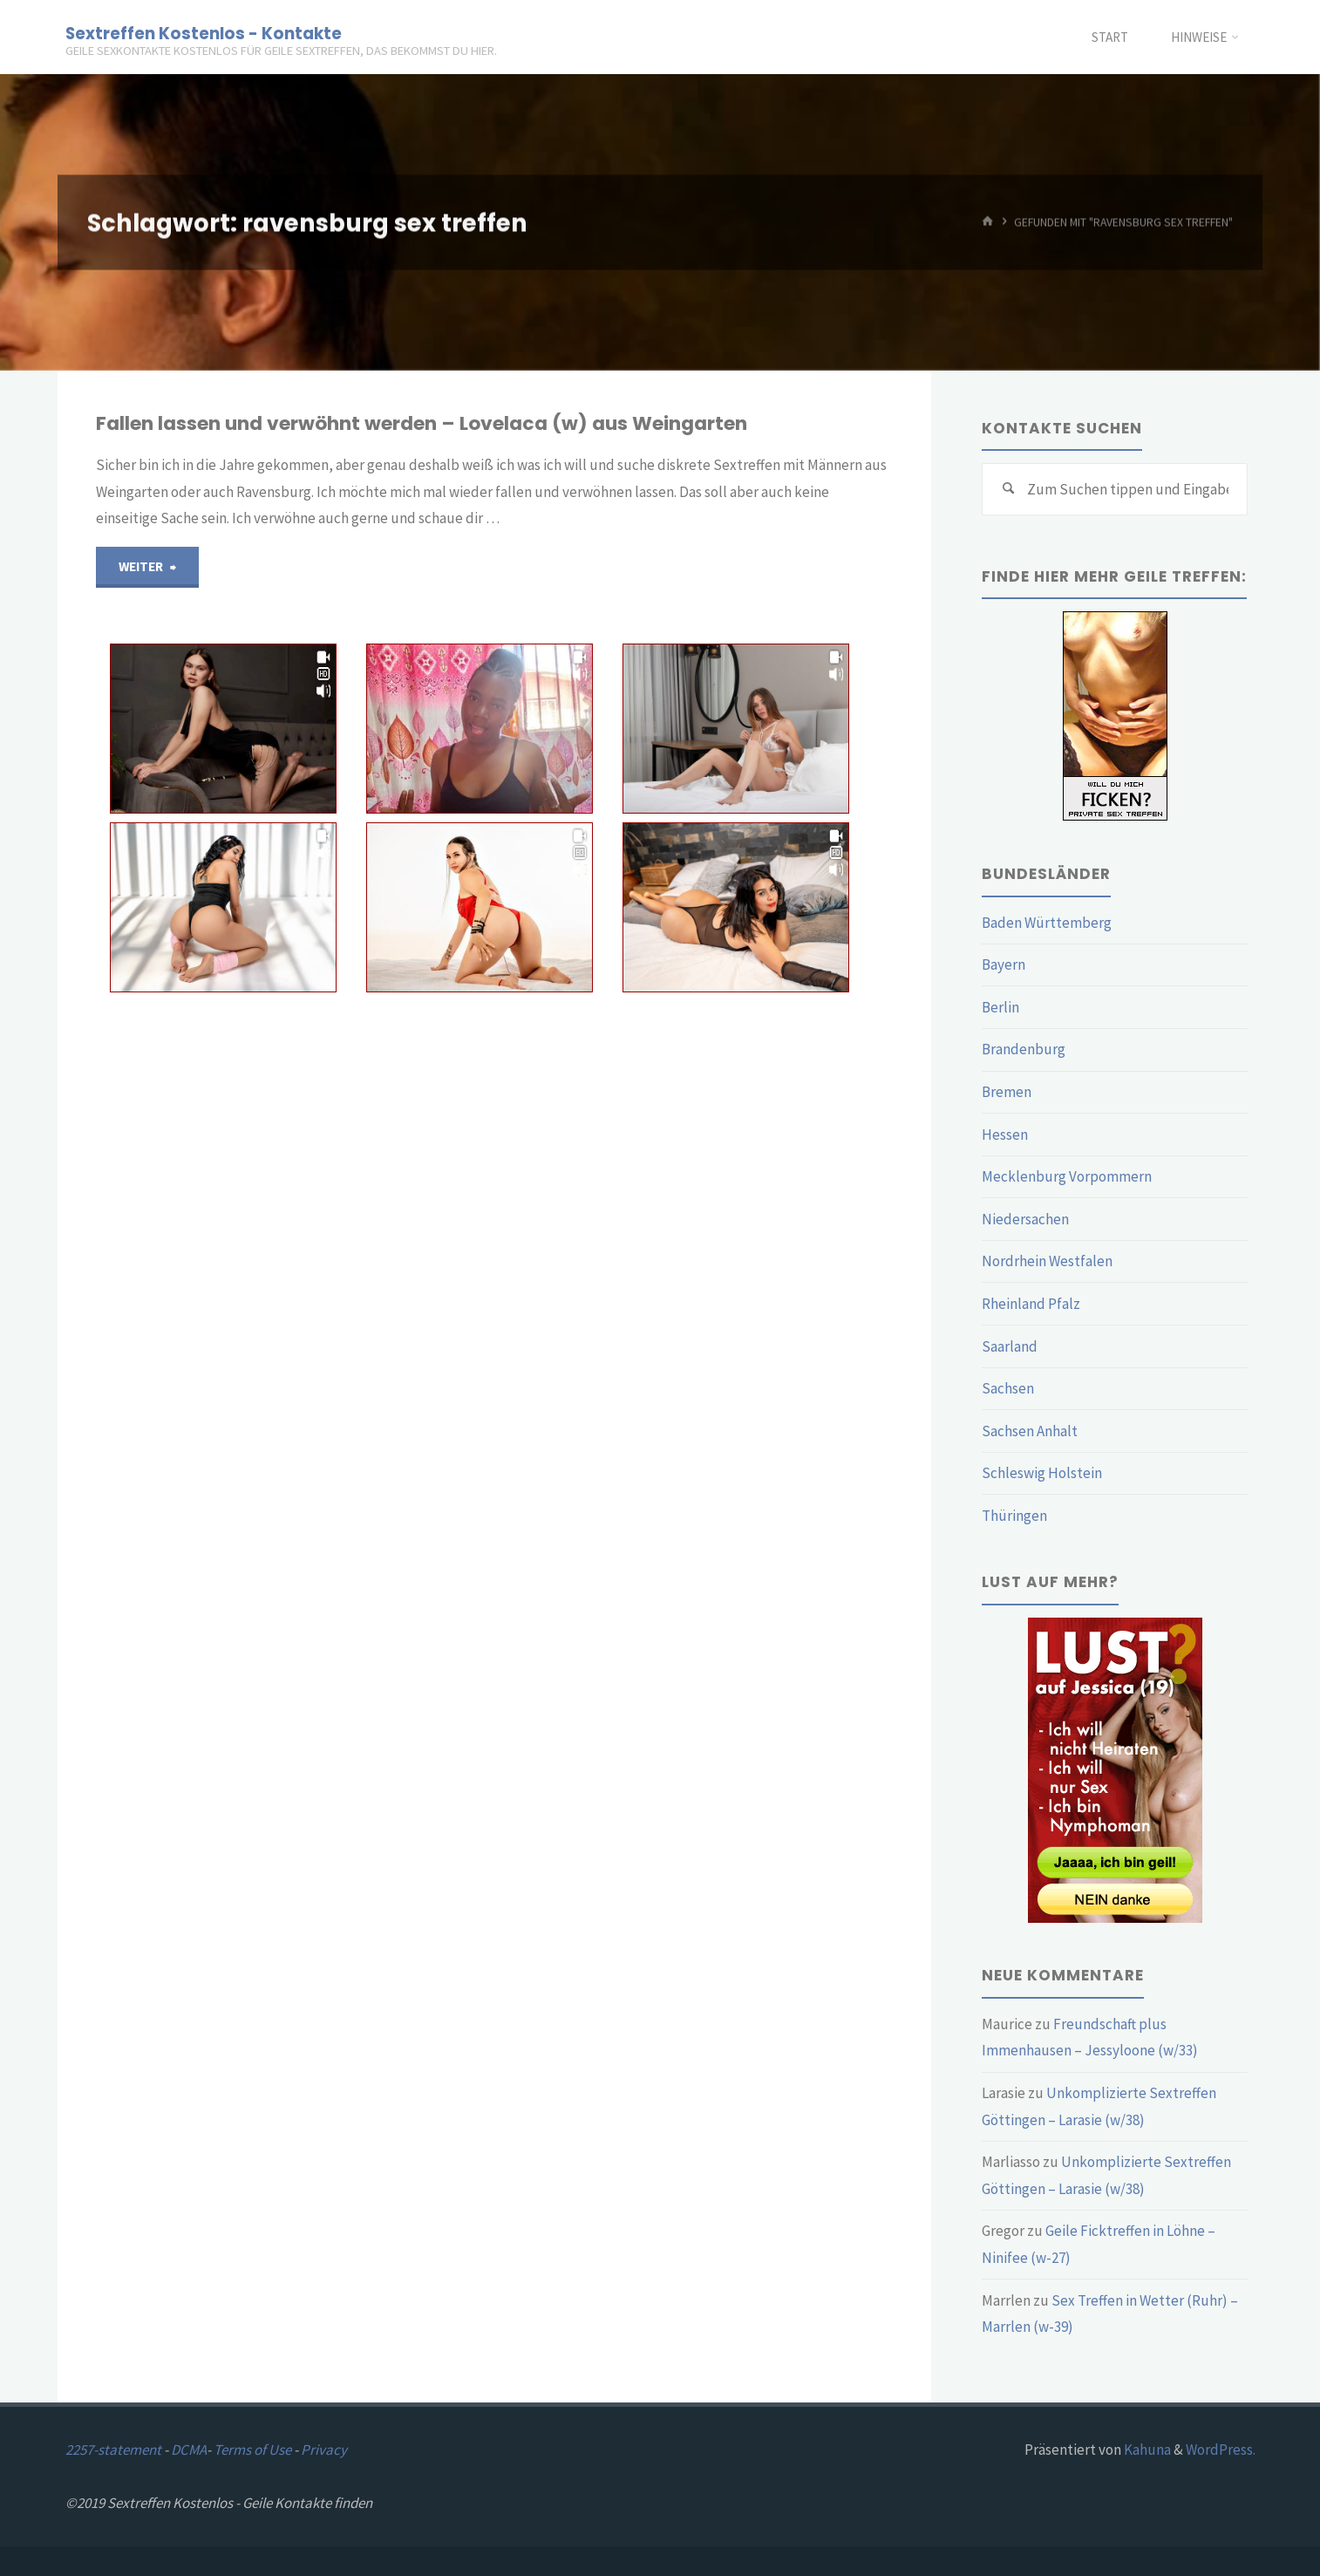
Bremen (1006, 1091)
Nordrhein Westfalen (1047, 1261)
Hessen (1005, 1134)
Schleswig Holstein (1042, 1472)
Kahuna (1146, 2449)
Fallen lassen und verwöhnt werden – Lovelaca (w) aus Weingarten (421, 423)
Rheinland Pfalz (1031, 1303)
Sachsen (1008, 1388)
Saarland (1010, 1346)
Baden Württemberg (1047, 922)
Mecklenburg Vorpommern (1067, 1176)
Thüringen (1014, 1515)
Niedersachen (1025, 1219)
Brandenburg (1023, 1049)
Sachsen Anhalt (1030, 1431)
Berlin (1000, 1007)
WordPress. (1220, 2449)
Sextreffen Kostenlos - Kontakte (203, 32)
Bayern (1003, 964)
